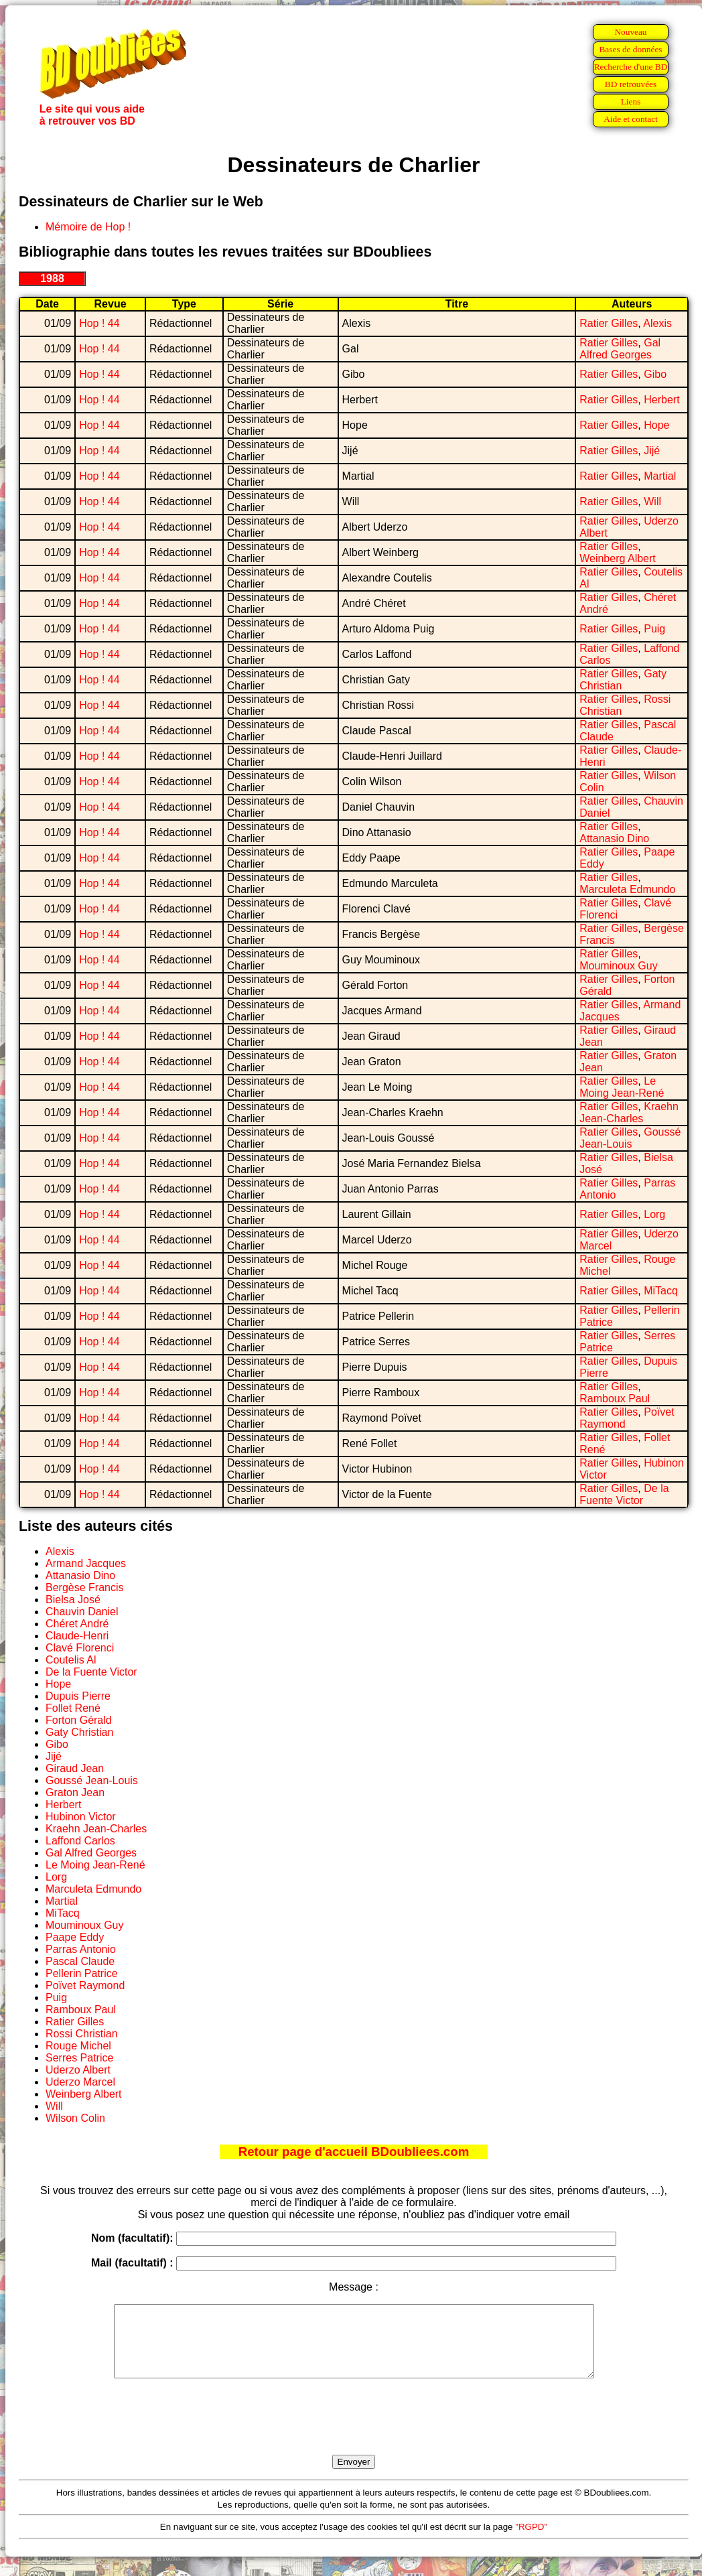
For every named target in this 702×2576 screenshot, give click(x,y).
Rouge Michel (78, 2045)
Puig (654, 628)
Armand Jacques (86, 1563)
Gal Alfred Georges (619, 348)
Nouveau (630, 32)
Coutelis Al (71, 1660)
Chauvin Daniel (82, 1611)
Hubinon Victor (81, 1816)
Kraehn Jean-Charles (629, 1112)
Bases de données (630, 49)
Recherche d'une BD (631, 67)
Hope (656, 425)
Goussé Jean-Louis (630, 1138)
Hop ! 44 (99, 323)
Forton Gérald (79, 1720)
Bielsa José (73, 1599)
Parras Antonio (81, 1949)
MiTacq (661, 1290)
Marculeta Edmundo (627, 889)
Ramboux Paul (614, 1398)
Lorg (654, 1214)
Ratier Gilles (608, 323)
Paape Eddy (75, 1937)
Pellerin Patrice (82, 1973)
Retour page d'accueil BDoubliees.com (353, 2152)
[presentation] (353, 2432)
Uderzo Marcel (80, 2082)
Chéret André (77, 1623)
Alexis (657, 323)
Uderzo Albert (78, 2070)
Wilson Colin (75, 2118)
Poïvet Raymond (85, 1985)
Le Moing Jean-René (621, 1087)
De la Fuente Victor (624, 1494)
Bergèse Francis (85, 1587)
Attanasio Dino (614, 838)
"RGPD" (531, 2541)
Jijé (652, 450)
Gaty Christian (79, 1732)
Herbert (661, 399)
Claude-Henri (77, 1635)
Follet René (73, 1708)
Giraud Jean (75, 1768)
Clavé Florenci (80, 1647)
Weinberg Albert (617, 558)
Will (652, 501)
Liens (631, 101)
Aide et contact (631, 119)
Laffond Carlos (80, 1840)
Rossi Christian (82, 2033)
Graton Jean (75, 1792)
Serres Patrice (79, 2057)
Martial (660, 476)
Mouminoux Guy (618, 965)
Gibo (655, 374)
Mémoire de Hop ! (88, 226)
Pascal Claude (80, 1961)
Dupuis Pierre (78, 1696)
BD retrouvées (630, 84)
